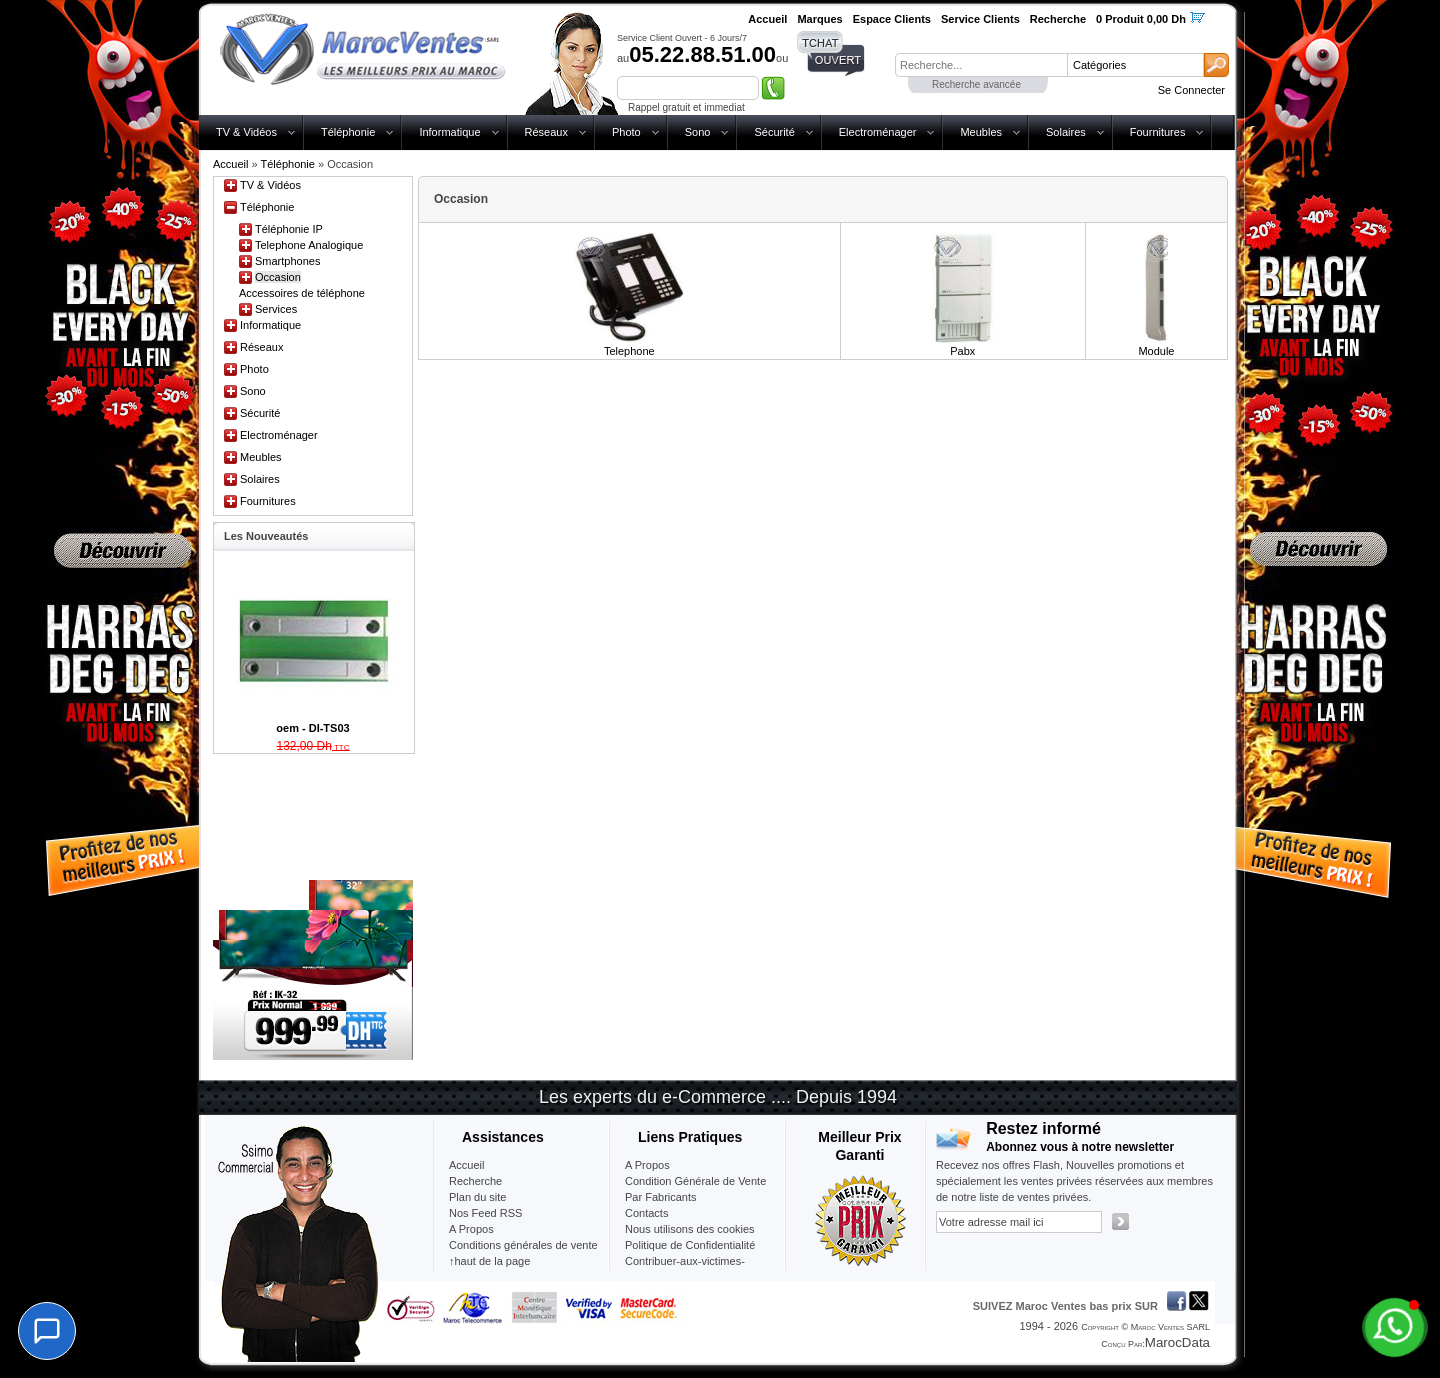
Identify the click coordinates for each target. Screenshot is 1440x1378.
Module (1156, 351)
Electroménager (878, 132)
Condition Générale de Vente (695, 1181)
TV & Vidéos (246, 132)
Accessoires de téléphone (302, 293)
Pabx (962, 351)
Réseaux (546, 132)
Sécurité (774, 132)
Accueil (230, 164)
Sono (698, 132)
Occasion (278, 277)
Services (276, 309)
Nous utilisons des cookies (690, 1229)
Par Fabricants (661, 1197)
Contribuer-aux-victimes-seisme (685, 1269)
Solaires (1066, 132)
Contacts (646, 1213)
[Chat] (47, 1331)
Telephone (629, 351)
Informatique (449, 132)
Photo (626, 132)
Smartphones (287, 261)
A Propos (647, 1165)
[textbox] (981, 65)
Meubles (981, 132)
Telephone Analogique (309, 245)
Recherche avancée (976, 84)
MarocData (1177, 1342)
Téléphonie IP (289, 229)
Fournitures (1158, 132)
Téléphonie (348, 132)
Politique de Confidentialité (690, 1245)
